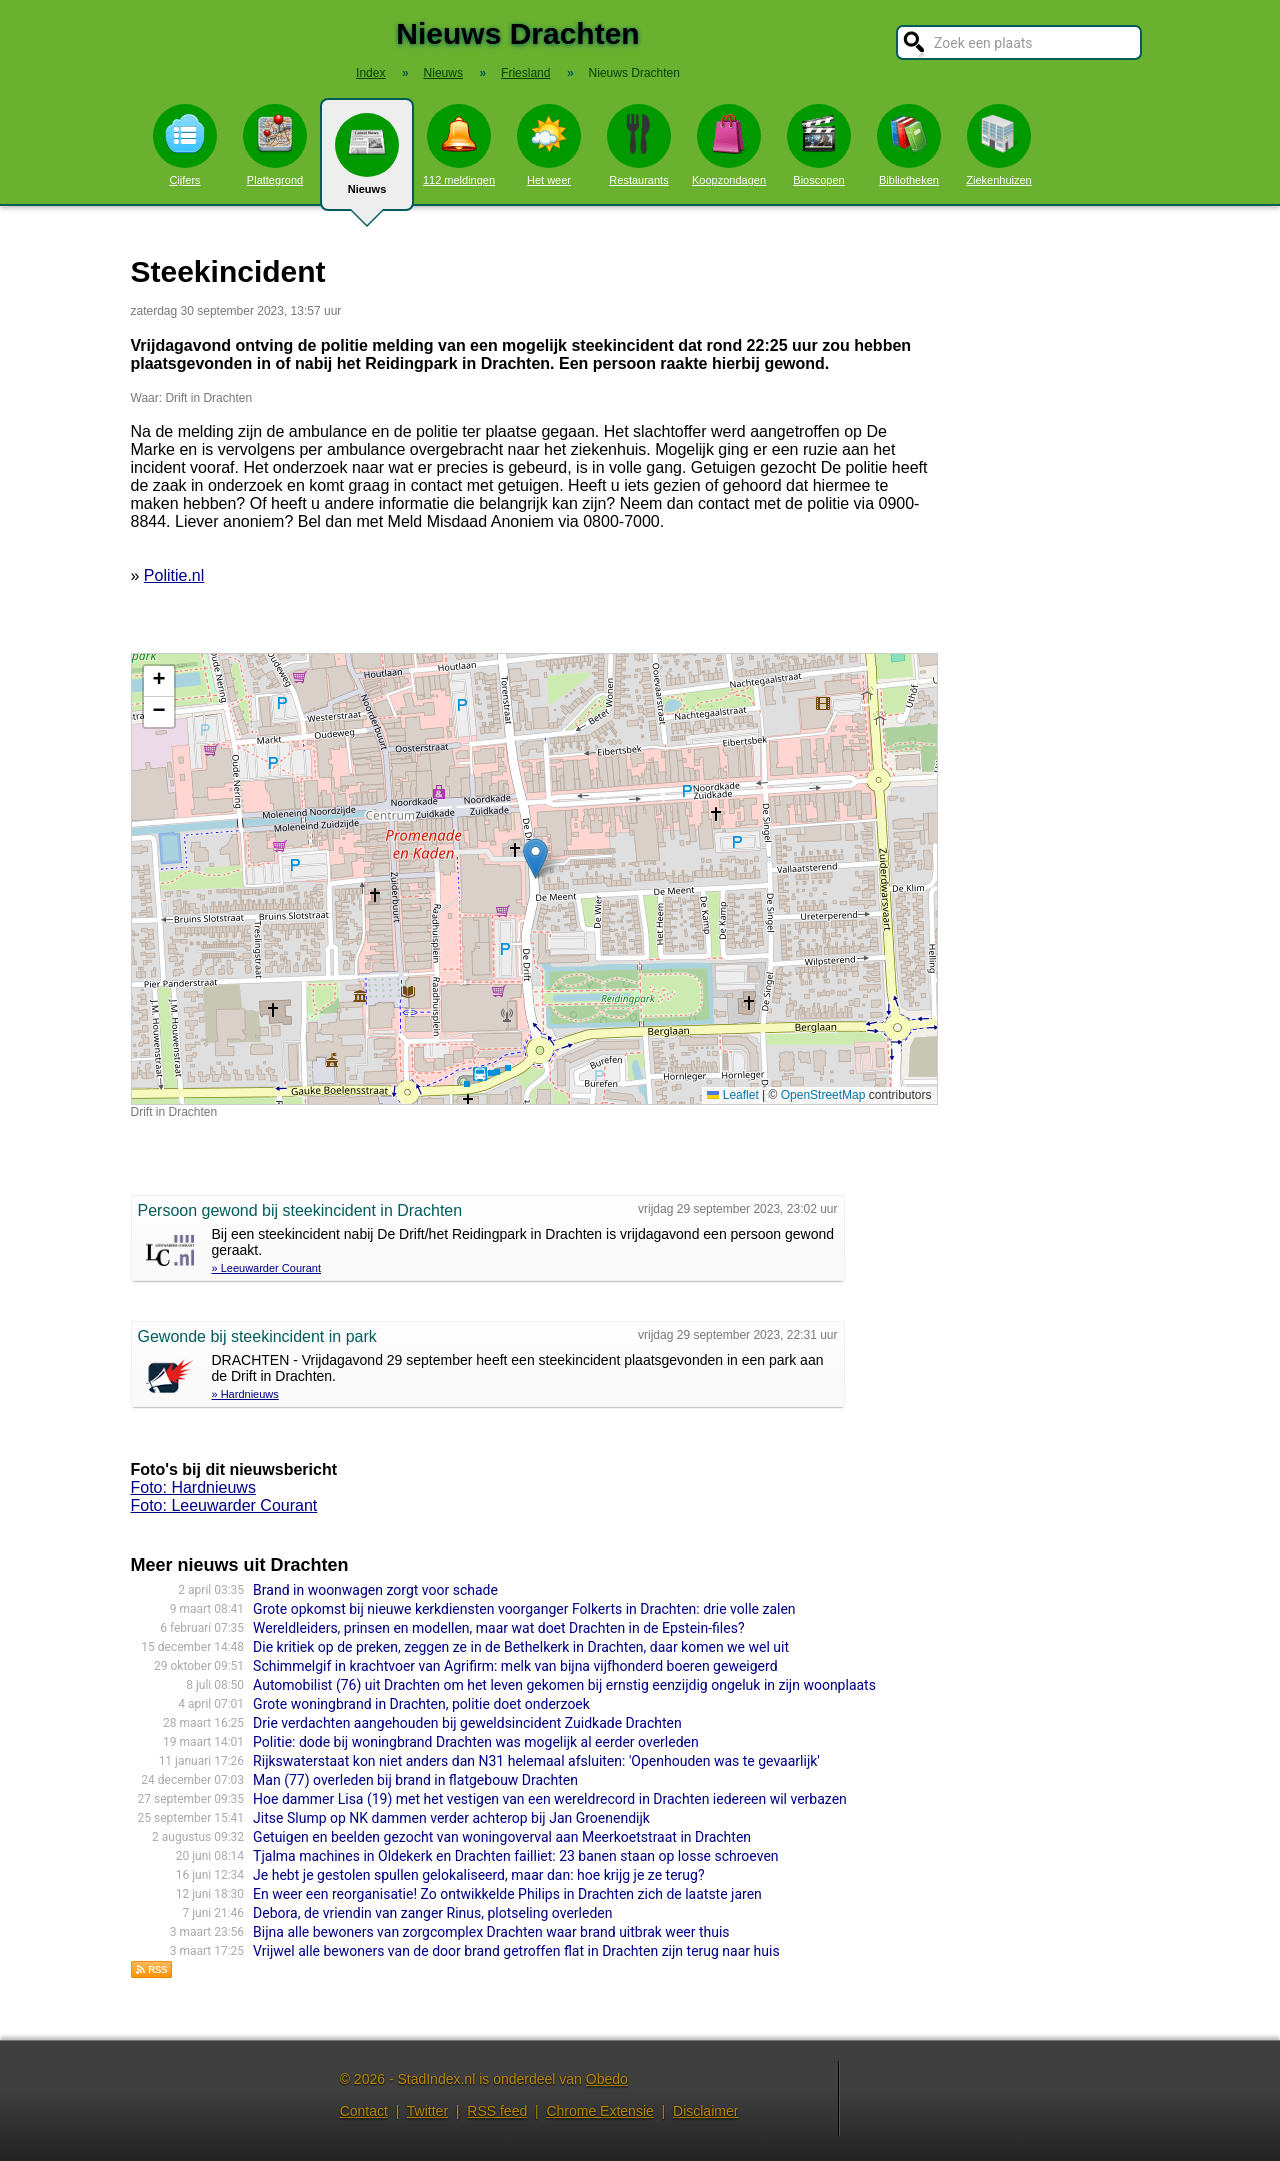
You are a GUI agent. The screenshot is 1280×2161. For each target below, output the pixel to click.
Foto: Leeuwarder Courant (224, 1505)
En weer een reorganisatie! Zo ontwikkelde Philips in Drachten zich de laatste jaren (507, 1894)
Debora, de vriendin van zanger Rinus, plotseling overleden (432, 1913)
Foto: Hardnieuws (193, 1487)
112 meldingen (459, 145)
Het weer (549, 145)
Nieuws (367, 162)
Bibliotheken (909, 145)
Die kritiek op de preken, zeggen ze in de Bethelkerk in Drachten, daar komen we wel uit (521, 1647)
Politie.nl (174, 575)
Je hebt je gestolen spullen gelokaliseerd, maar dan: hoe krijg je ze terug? (478, 1875)
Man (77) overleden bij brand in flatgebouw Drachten (415, 1780)
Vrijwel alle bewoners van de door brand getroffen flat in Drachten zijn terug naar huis (516, 1951)
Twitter (427, 2111)
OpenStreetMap (823, 1095)
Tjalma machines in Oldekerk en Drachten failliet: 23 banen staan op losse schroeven (515, 1856)
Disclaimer (705, 2111)
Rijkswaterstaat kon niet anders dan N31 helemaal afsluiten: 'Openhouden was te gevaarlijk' (536, 1761)
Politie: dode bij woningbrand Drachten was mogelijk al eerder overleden (476, 1742)
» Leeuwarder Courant (266, 1268)
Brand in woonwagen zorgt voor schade (375, 1590)
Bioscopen (819, 145)
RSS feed (497, 2111)
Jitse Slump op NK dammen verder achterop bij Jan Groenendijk (451, 1818)
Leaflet (732, 1095)
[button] (535, 858)
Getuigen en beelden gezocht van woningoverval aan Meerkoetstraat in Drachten (502, 1837)
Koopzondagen (729, 145)
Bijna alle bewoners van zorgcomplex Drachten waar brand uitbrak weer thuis (491, 1932)
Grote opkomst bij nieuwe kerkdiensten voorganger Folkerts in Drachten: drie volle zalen (524, 1609)
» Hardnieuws (245, 1394)
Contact (364, 2111)
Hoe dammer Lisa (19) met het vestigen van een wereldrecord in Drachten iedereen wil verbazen (550, 1799)
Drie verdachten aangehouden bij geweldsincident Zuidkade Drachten (467, 1723)
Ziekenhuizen (998, 145)
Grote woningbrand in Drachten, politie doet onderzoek (421, 1704)
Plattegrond (275, 145)
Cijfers (185, 145)
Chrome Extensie (599, 2111)
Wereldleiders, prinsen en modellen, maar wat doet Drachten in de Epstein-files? (498, 1628)
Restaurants (639, 145)
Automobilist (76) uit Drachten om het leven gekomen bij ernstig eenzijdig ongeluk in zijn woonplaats (564, 1685)
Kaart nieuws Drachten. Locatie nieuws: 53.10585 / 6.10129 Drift (532, 879)
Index (370, 73)
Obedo (607, 2079)
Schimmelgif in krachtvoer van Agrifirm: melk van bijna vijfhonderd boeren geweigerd (515, 1666)
